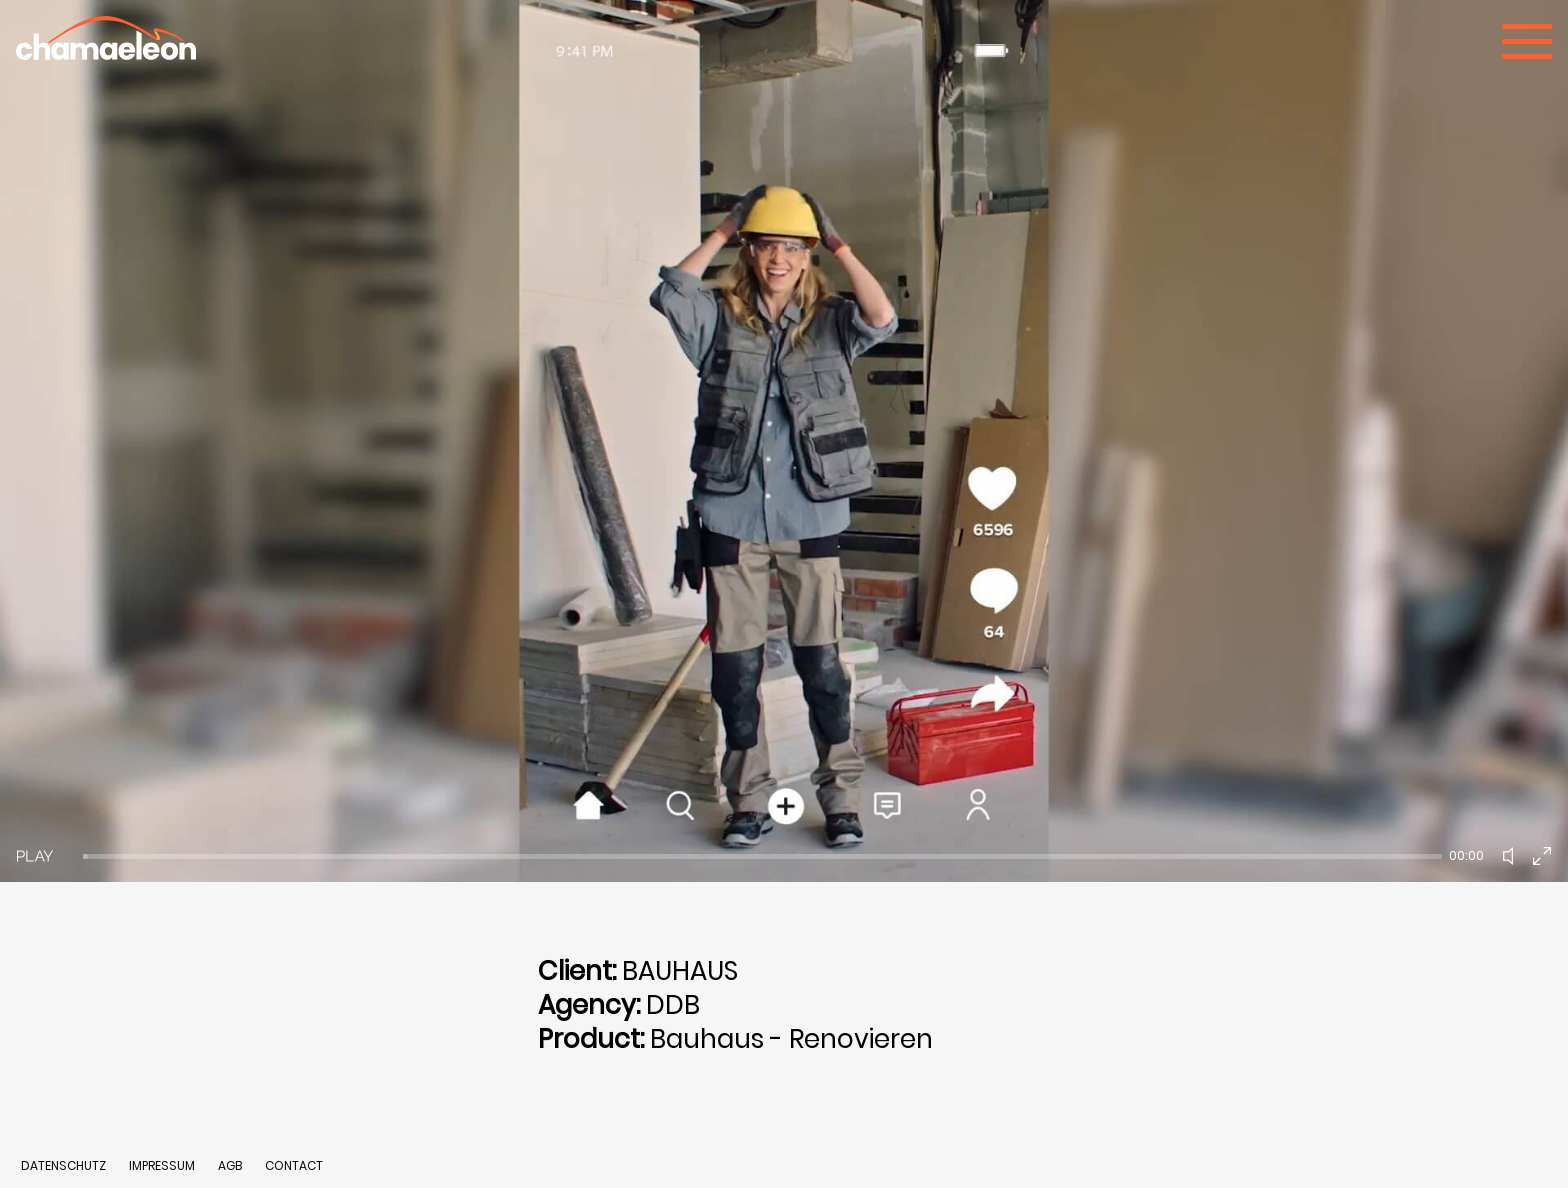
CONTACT (294, 1165)
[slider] (762, 856)
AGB (230, 1165)
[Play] (35, 856)
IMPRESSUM (163, 1165)
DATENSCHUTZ (63, 1165)
